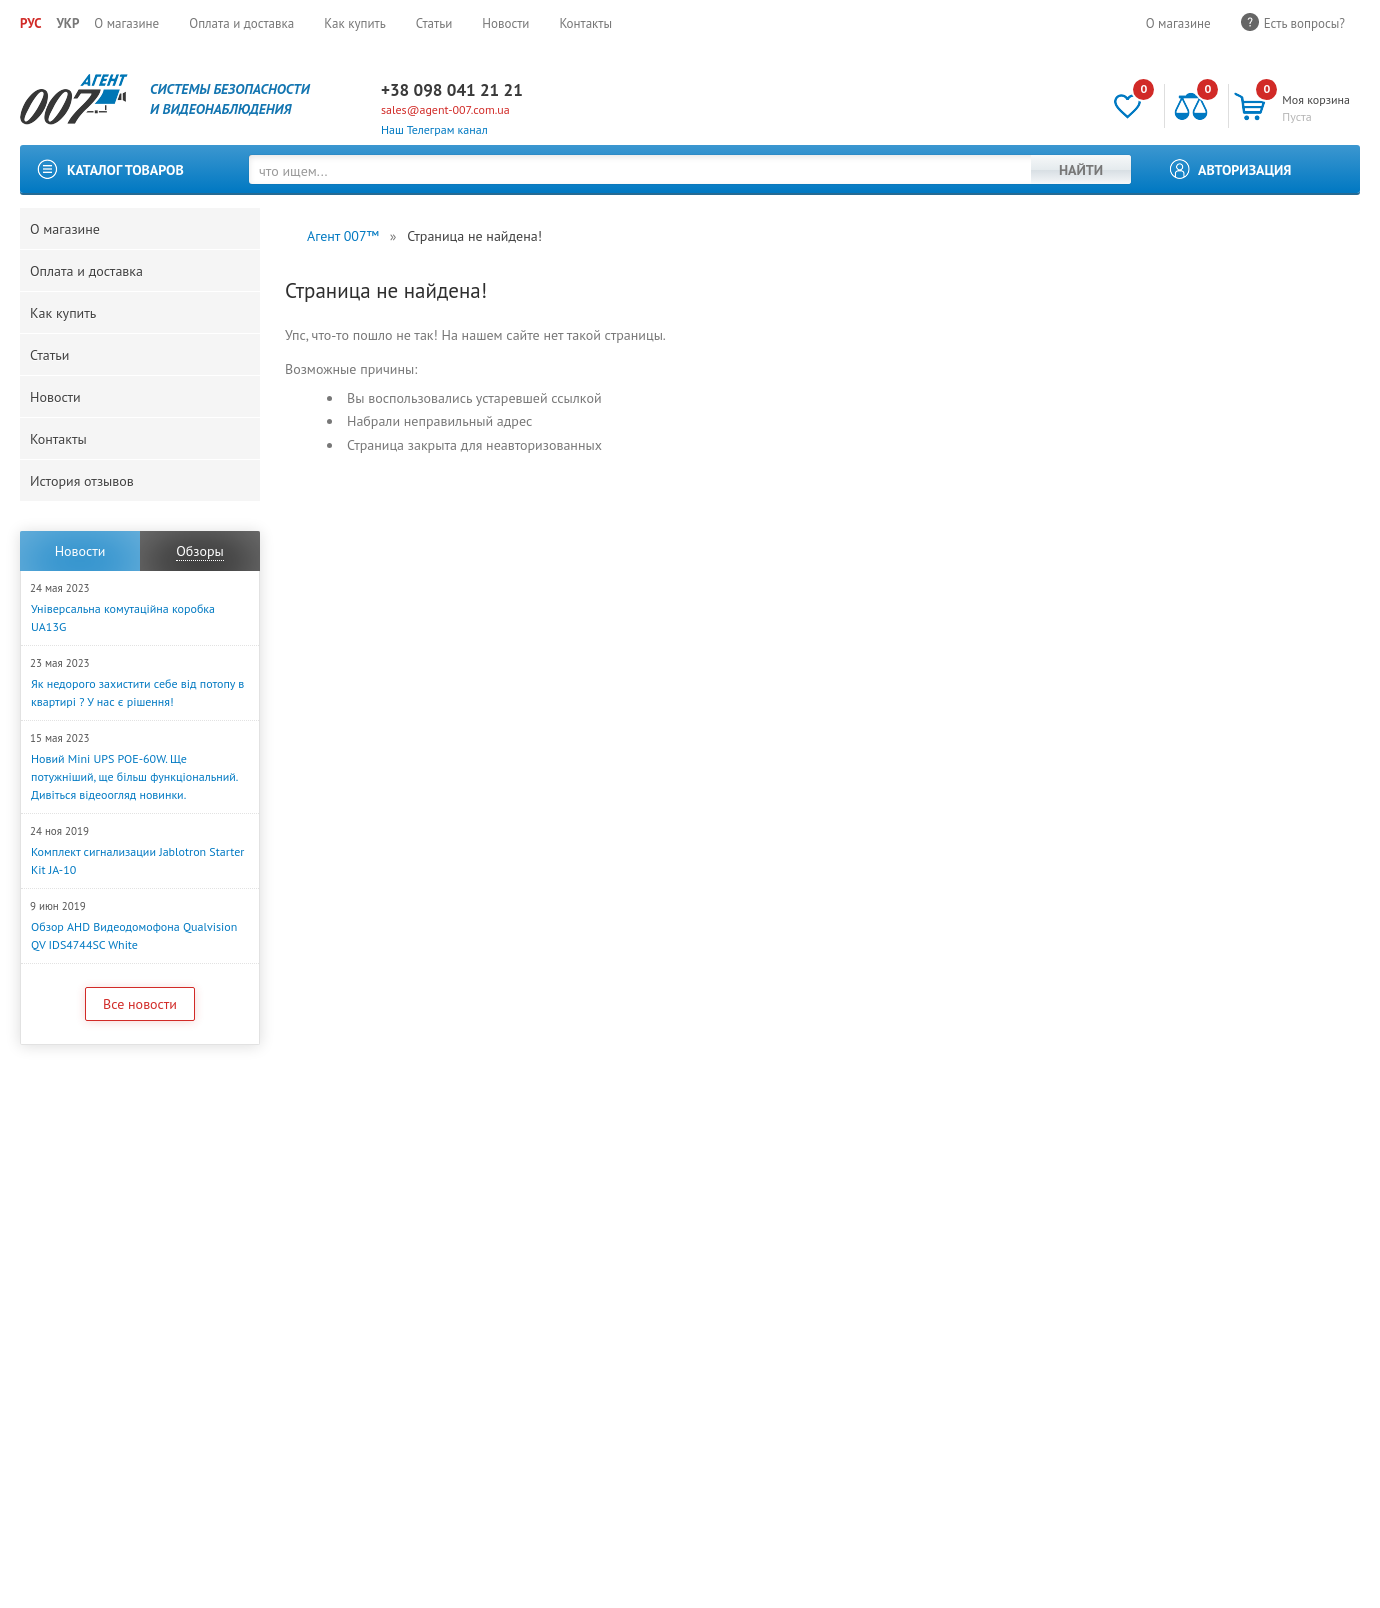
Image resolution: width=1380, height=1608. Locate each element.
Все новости (140, 1004)
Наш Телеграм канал (434, 129)
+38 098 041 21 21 (452, 90)
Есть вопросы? (1304, 23)
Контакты (585, 23)
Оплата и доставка (241, 23)
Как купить (355, 23)
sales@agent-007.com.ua (445, 109)
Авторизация (1245, 170)
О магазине (126, 23)
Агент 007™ (343, 236)
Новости (505, 23)
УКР (67, 23)
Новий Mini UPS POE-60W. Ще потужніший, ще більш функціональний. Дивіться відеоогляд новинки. (134, 776)
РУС (30, 23)
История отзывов (82, 481)
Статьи (434, 23)
